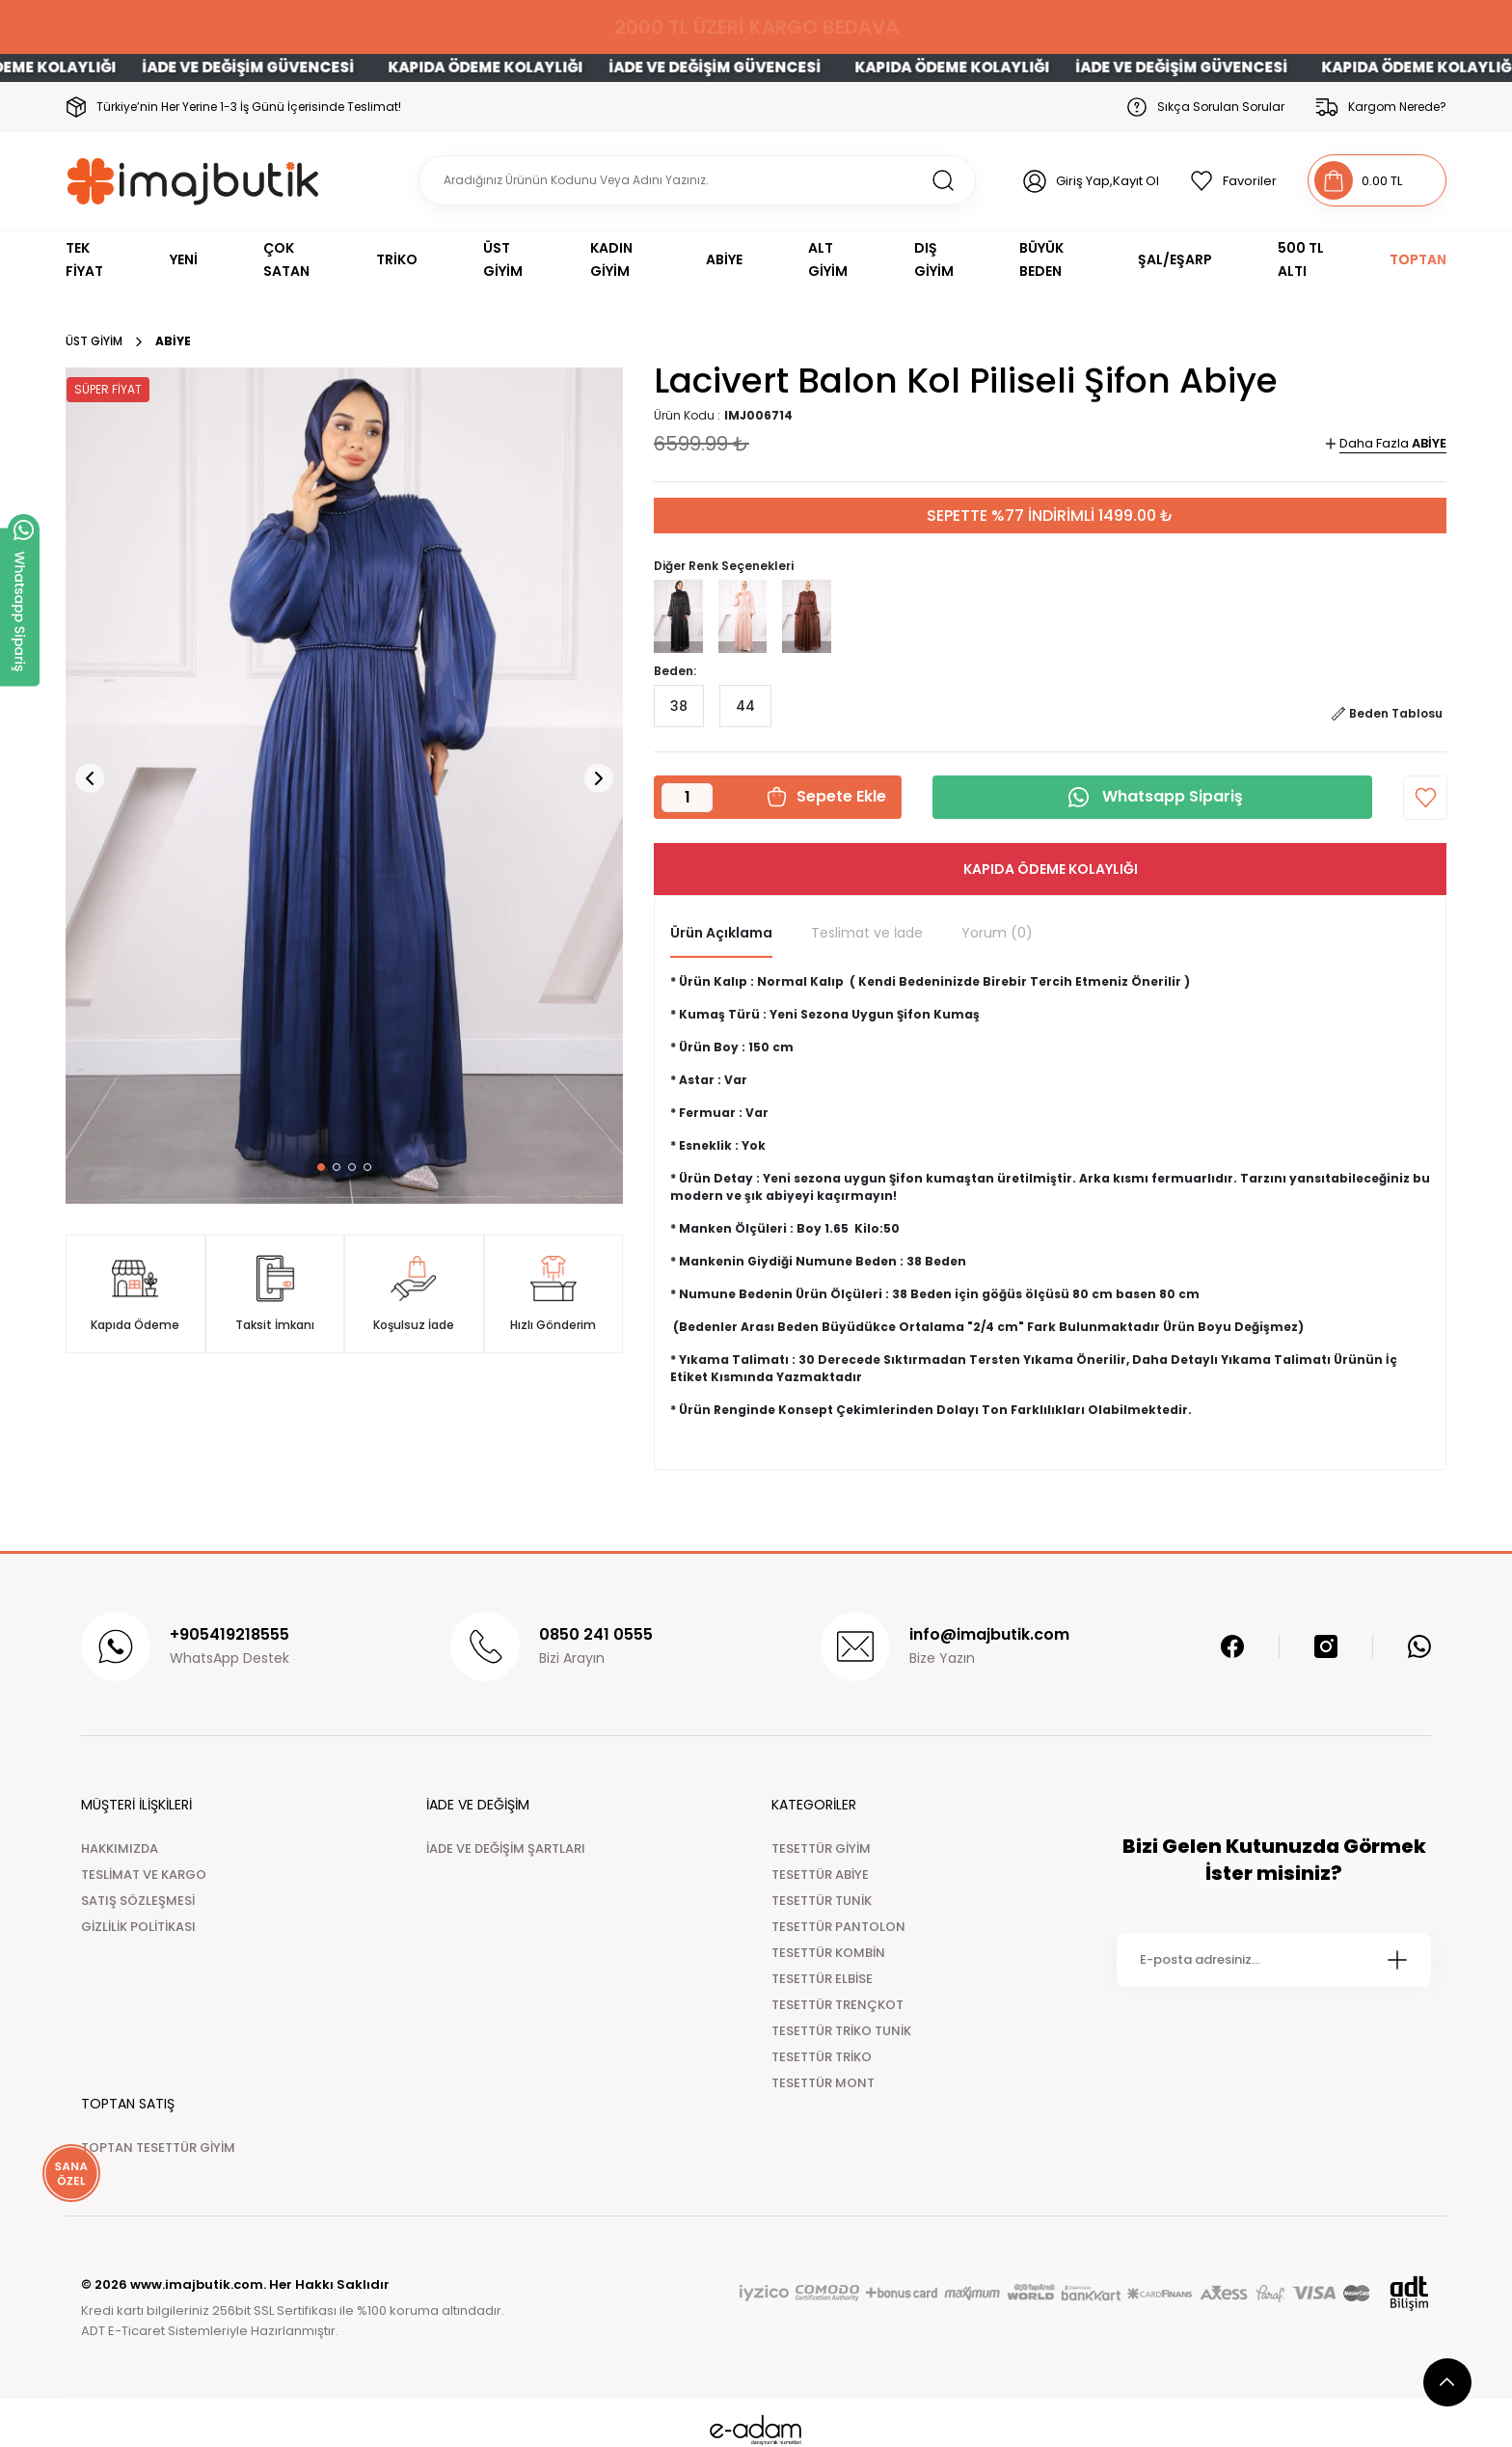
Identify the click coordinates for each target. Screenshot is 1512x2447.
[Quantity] (687, 797)
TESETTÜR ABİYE (820, 1874)
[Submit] (1397, 1960)
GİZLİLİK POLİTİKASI (138, 1926)
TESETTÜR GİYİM (821, 1848)
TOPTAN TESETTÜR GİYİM (158, 2147)
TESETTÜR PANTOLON (838, 1926)
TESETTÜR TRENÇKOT (837, 2005)
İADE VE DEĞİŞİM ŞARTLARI (505, 1848)
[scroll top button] (1447, 2382)
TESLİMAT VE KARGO (143, 1874)
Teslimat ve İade (867, 932)
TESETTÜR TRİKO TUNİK (841, 2031)
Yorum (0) (997, 932)
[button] (321, 1167)
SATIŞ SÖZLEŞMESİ (138, 1900)
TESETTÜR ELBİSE (822, 1979)
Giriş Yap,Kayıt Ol (1107, 181)
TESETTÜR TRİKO (821, 2057)
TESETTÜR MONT (823, 2083)
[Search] (697, 180)
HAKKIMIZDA (119, 1848)
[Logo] (193, 180)
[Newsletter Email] (1274, 1960)
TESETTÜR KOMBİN (828, 1953)
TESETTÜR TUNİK (821, 1900)
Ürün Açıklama (721, 932)
